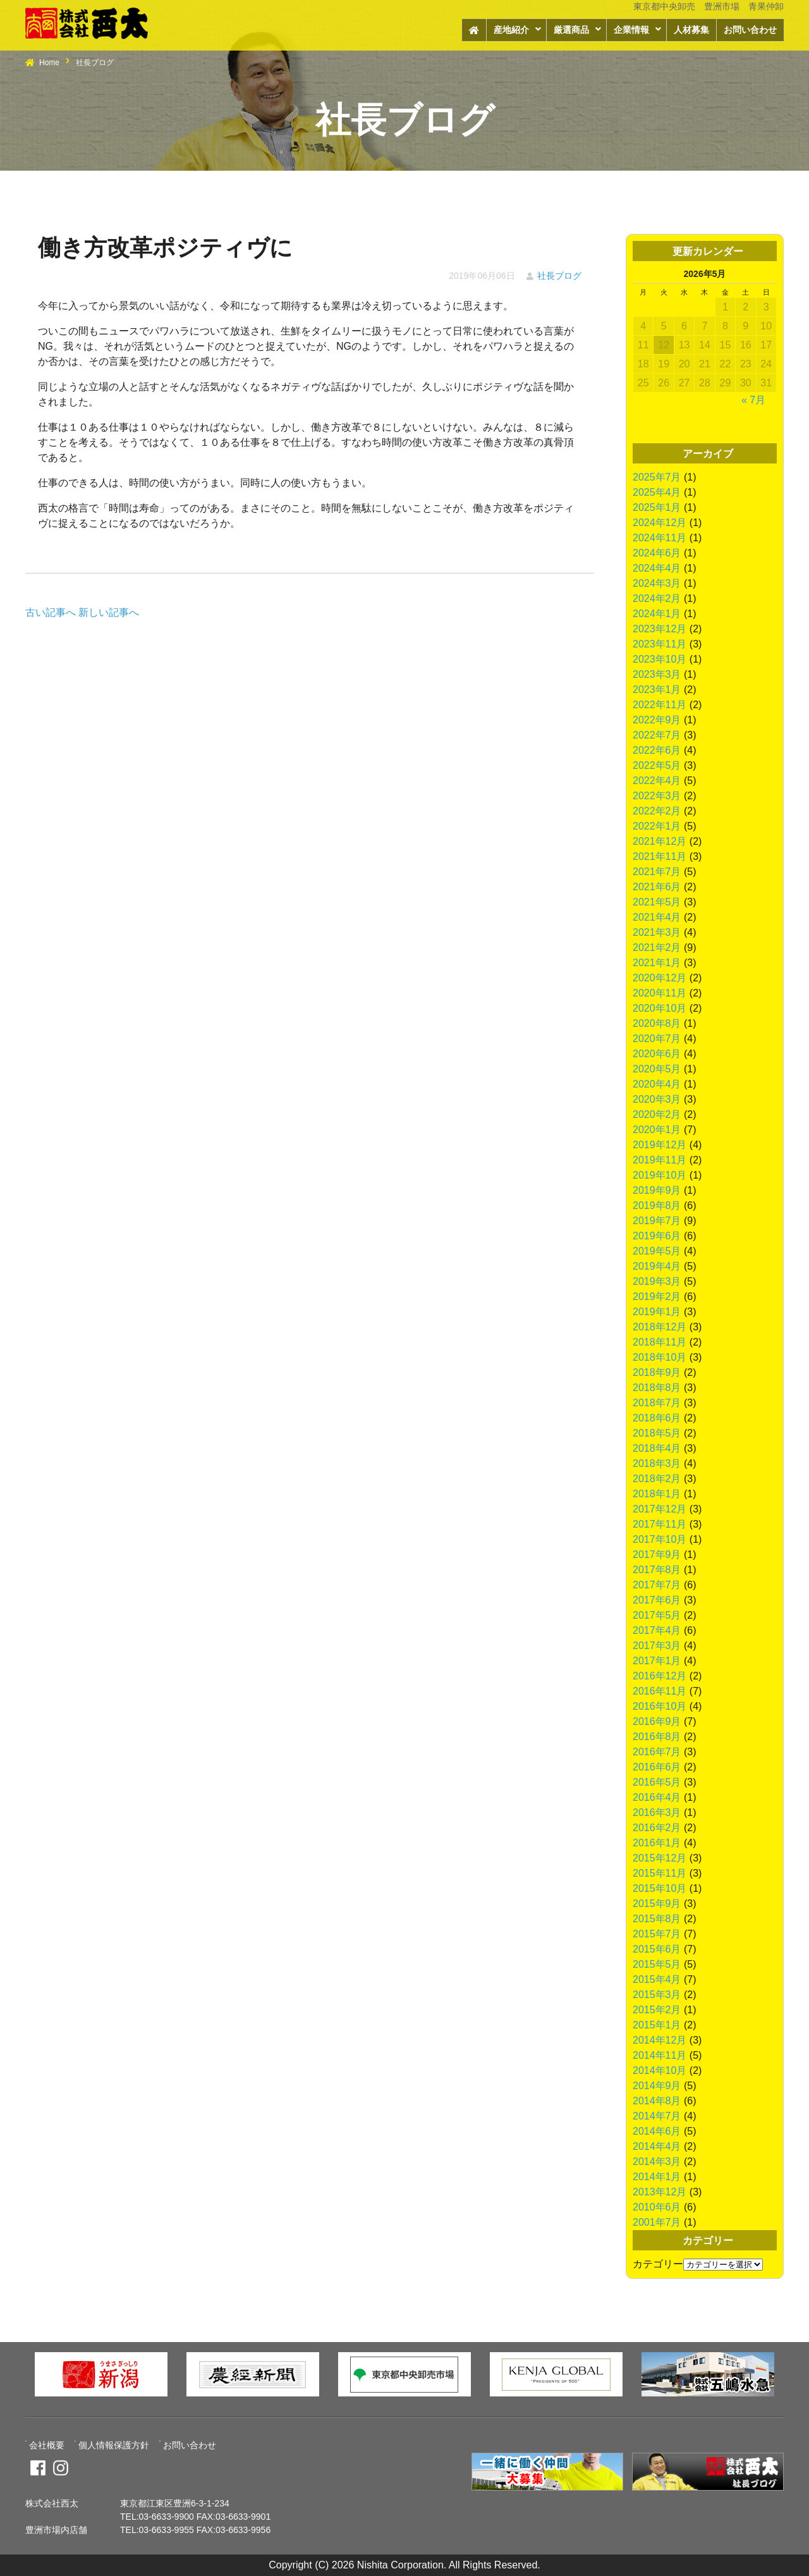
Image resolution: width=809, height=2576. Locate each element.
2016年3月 (657, 1812)
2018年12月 (659, 1327)
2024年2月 (657, 598)
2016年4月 (657, 1797)
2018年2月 (657, 1478)
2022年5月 (657, 765)
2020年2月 (657, 1114)
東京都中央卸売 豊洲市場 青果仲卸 (708, 6)
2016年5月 (657, 1782)
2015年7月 (657, 1934)
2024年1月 (657, 613)
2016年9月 (657, 1721)
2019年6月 (657, 1235)
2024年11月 (659, 537)
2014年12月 (659, 2040)
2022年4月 (657, 780)
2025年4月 (657, 492)
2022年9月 (657, 720)
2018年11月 (659, 1342)
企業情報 (631, 30)
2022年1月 (657, 826)
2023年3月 (657, 674)
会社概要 (46, 2445)
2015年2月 (657, 2009)
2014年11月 (659, 2055)
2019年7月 (657, 1220)
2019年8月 (657, 1205)
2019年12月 (659, 1144)
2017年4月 (657, 1630)
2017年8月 (657, 1569)
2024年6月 (657, 553)
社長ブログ (559, 276)
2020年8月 (657, 1023)
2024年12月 (659, 522)
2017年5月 (657, 1615)
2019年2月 (657, 1296)
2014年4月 (657, 2146)
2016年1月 (657, 1842)
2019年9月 (657, 1190)
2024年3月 (657, 583)
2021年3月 (657, 932)
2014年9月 (657, 2085)
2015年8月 (657, 1918)
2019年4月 (657, 1266)
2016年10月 (659, 1706)
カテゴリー (658, 2264)
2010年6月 (657, 2207)
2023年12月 (659, 628)
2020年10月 (659, 1008)
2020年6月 (657, 1053)
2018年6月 (657, 1418)
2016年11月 (659, 1691)
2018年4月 (657, 1448)
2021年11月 (659, 856)
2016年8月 (657, 1736)
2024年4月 (657, 568)
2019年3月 (657, 1281)
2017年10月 (659, 1539)
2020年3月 (657, 1099)
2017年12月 (659, 1509)
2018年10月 (659, 1357)
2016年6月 (657, 1767)
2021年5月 (657, 902)
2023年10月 (659, 659)
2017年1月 (657, 1660)
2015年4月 (657, 1979)
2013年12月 (659, 2192)
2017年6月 (657, 1600)
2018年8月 (657, 1387)
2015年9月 (657, 1903)
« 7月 (753, 400)
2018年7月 (657, 1402)
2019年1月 (657, 1311)
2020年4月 (657, 1084)
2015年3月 (657, 1994)
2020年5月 (657, 1069)
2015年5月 (657, 1964)
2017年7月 (657, 1584)
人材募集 (691, 30)
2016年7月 (657, 1751)
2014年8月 (657, 2100)
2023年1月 (657, 689)
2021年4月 (657, 917)
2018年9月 (657, 1372)
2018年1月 (657, 1493)
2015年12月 (659, 1858)
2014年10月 (659, 2070)
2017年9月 (657, 1554)
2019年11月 (659, 1160)
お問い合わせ (750, 30)
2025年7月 (657, 477)
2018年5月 (657, 1433)
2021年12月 (659, 841)
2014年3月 (657, 2161)
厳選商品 (571, 30)
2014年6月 (657, 2131)
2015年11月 (659, 1873)
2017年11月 (659, 1524)
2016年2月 (657, 1827)
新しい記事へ (108, 612)
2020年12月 (659, 977)
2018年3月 (657, 1463)
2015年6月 (657, 1949)
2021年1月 (657, 962)
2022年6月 (657, 750)
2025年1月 (657, 507)
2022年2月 (657, 811)
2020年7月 (657, 1038)
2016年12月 (659, 1676)
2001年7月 (657, 2222)
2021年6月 (657, 886)
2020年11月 (659, 993)
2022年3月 (657, 795)
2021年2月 (657, 947)
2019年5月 (657, 1251)
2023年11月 (659, 644)
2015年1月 (657, 2025)
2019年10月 (659, 1175)
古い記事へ (50, 612)
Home (49, 62)
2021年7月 (657, 871)
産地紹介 (511, 30)
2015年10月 (659, 1888)
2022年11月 (659, 704)
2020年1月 (657, 1129)
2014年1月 (657, 2176)
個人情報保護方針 (113, 2445)
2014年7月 (657, 2116)
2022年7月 (657, 735)
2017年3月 (657, 1645)
